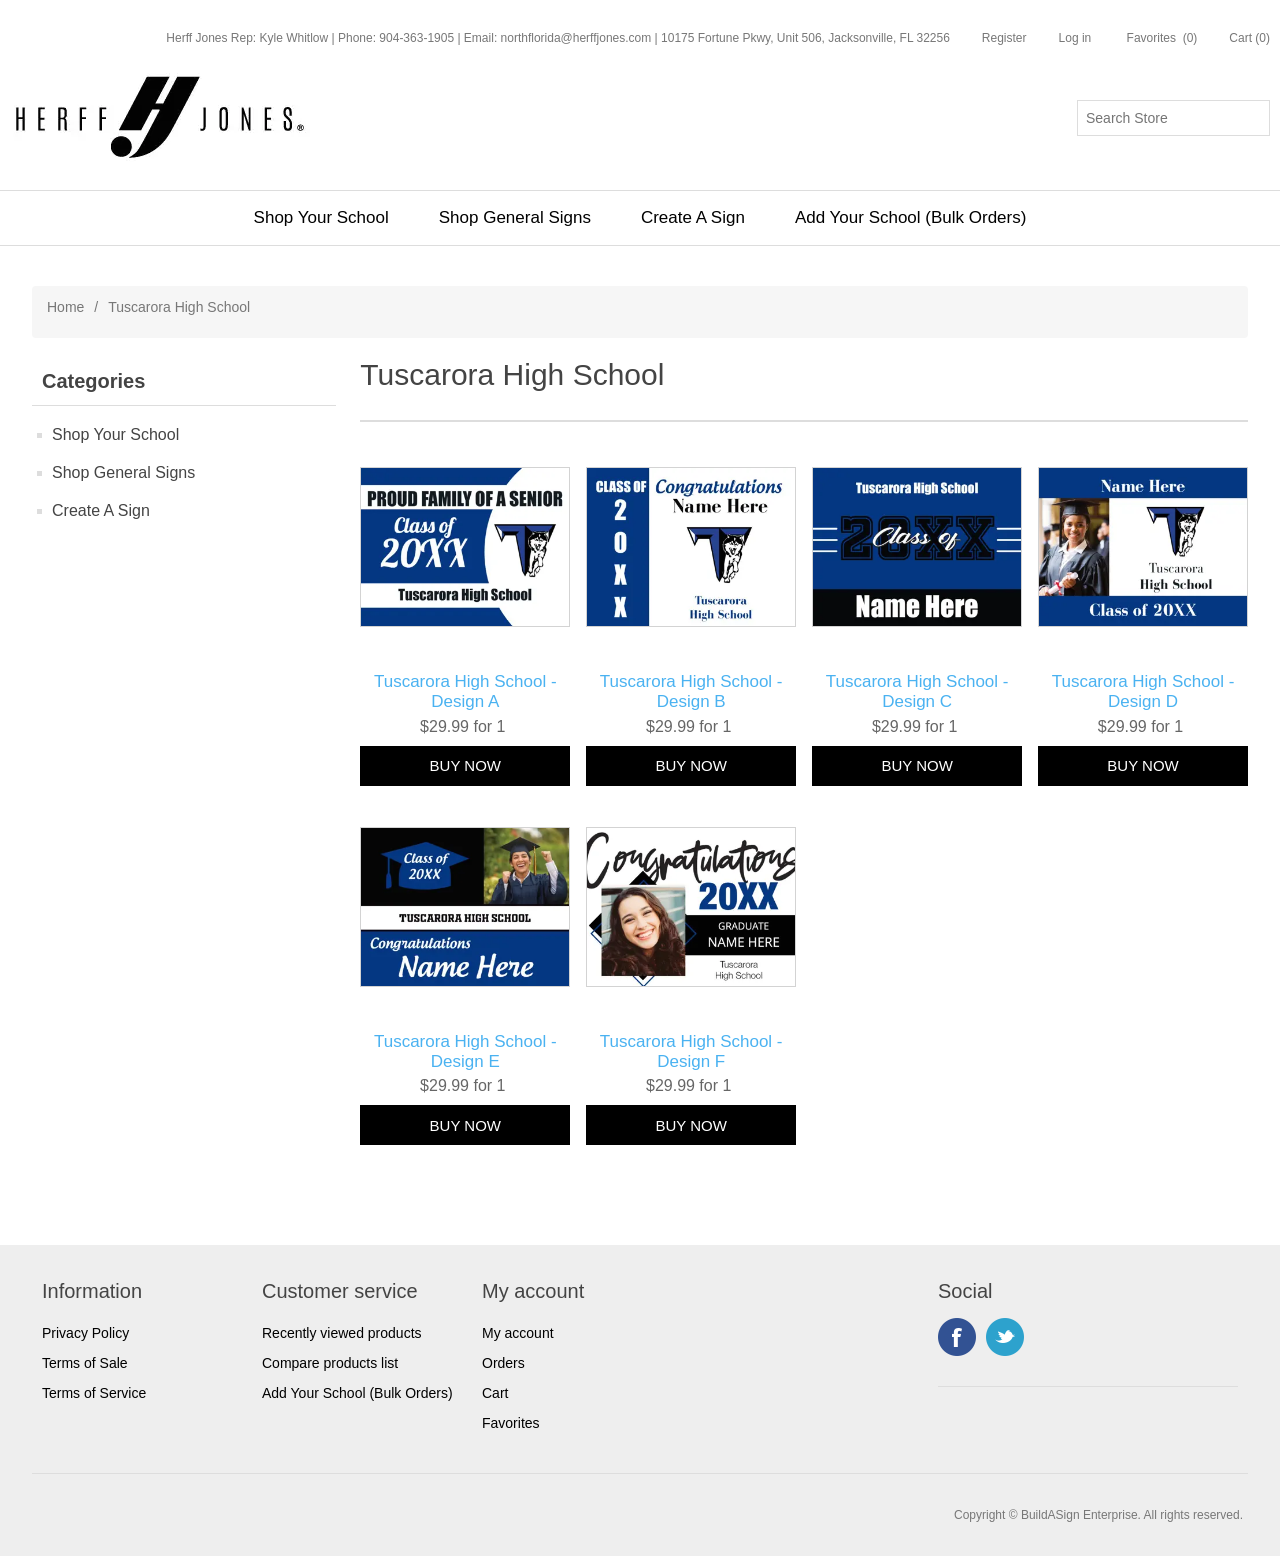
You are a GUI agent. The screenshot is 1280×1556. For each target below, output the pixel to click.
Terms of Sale (85, 1363)
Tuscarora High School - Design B (691, 691)
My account (518, 1333)
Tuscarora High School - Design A (465, 691)
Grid (1195, 379)
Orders (503, 1363)
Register (1004, 38)
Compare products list (330, 1363)
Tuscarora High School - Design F (691, 1051)
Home (65, 307)
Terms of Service (94, 1393)
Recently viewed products (342, 1333)
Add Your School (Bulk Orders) (911, 217)
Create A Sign (693, 217)
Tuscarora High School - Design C (917, 691)
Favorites (511, 1423)
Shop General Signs (515, 217)
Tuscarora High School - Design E (465, 1051)
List (1231, 379)
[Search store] (1173, 118)
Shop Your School (321, 217)
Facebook (957, 1337)
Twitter (1005, 1337)
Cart (495, 1393)
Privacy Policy (85, 1333)
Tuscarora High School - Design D (1143, 691)
